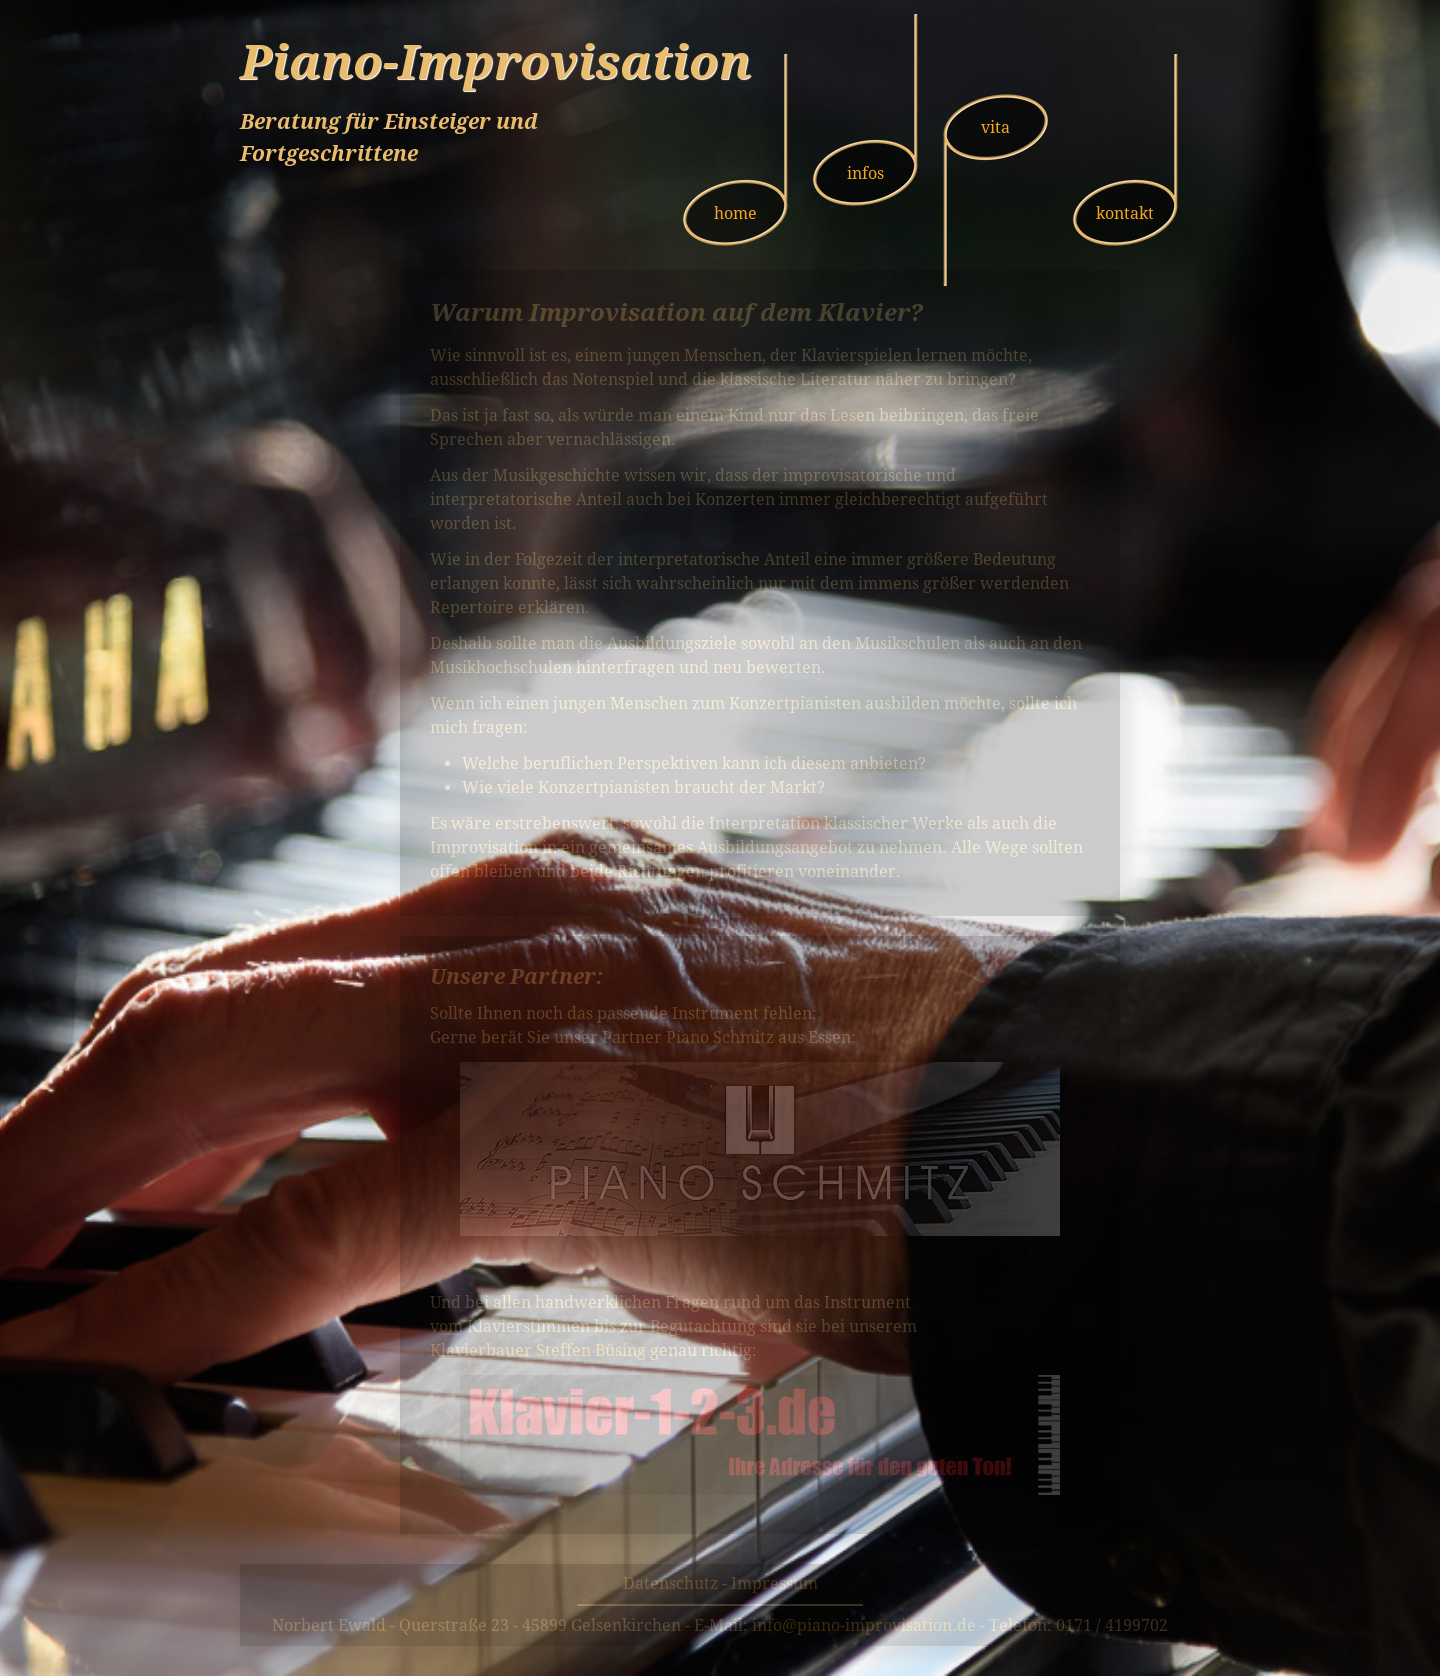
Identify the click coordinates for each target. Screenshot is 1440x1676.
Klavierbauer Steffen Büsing (538, 1350)
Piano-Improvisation (495, 62)
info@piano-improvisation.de (864, 1625)
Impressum (774, 1583)
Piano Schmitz (720, 1037)
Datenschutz (670, 1583)
